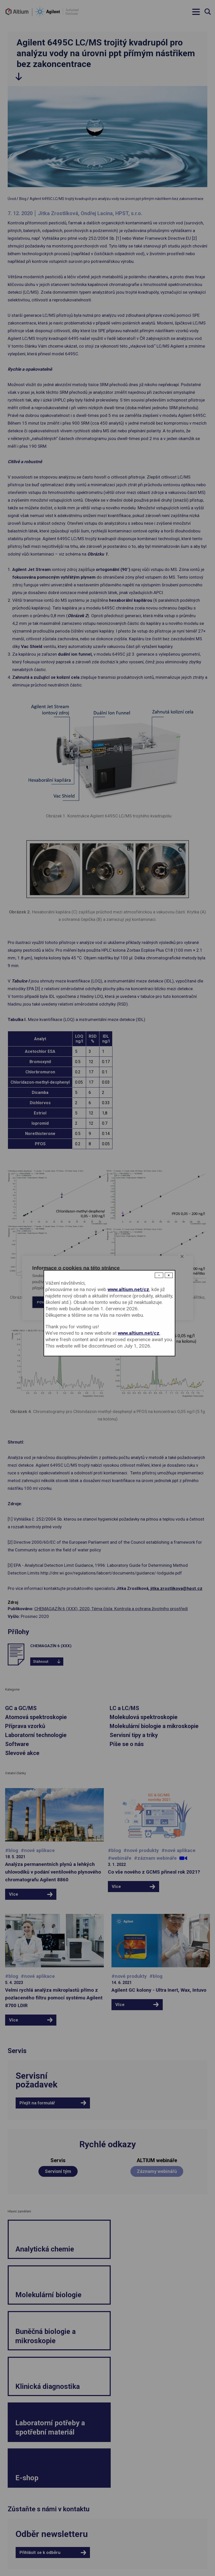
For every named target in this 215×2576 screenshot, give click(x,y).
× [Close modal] (169, 1275)
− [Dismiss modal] (159, 1275)
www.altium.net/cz (128, 1289)
